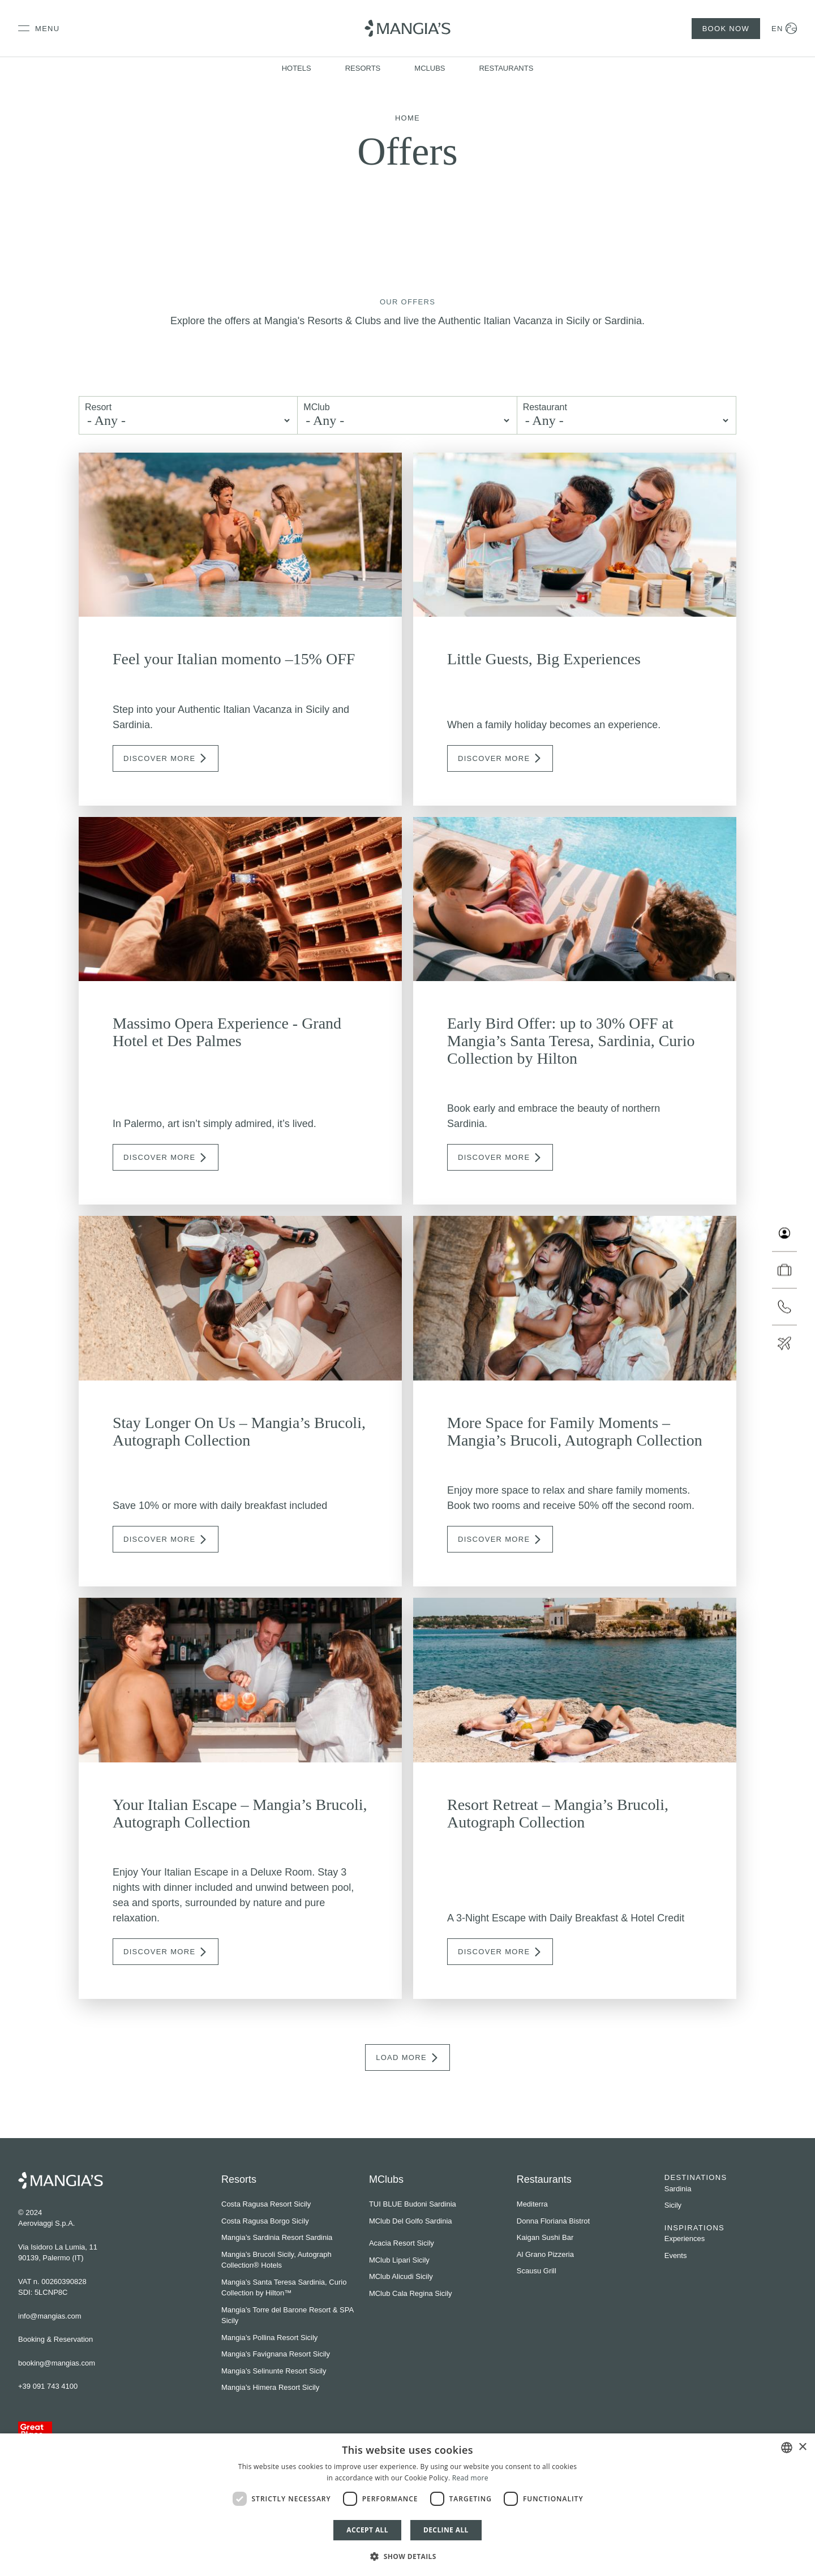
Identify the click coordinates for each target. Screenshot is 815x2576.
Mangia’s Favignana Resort (266, 2354)
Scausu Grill (536, 2271)
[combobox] (786, 2447)
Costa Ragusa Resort (256, 2204)
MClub (316, 407)
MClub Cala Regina (401, 2293)
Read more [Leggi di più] (470, 2478)
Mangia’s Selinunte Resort (264, 2371)
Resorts (363, 68)
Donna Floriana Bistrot (553, 2221)
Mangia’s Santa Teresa (258, 2282)
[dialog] (407, 2504)
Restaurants (506, 68)
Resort (98, 407)
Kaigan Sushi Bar (545, 2237)
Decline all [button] (446, 2530)
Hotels (296, 68)
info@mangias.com (49, 2316)
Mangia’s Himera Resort (260, 2387)
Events (675, 2255)
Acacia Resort (392, 2243)
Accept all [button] (367, 2530)
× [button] (802, 2447)
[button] (407, 2555)
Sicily (672, 2205)
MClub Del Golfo (396, 2221)
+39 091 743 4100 (48, 2386)
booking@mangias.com (56, 2363)
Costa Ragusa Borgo (255, 2221)
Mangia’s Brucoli (248, 2254)
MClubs (429, 68)
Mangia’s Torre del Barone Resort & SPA (287, 2310)
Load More (407, 2057)
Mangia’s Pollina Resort (259, 2337)
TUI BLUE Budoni (398, 2204)
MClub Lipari (389, 2260)
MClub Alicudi (391, 2276)
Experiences (684, 2238)
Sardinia (678, 2188)
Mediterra (532, 2204)
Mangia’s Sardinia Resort (262, 2237)
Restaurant (545, 407)
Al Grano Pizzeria (545, 2254)
